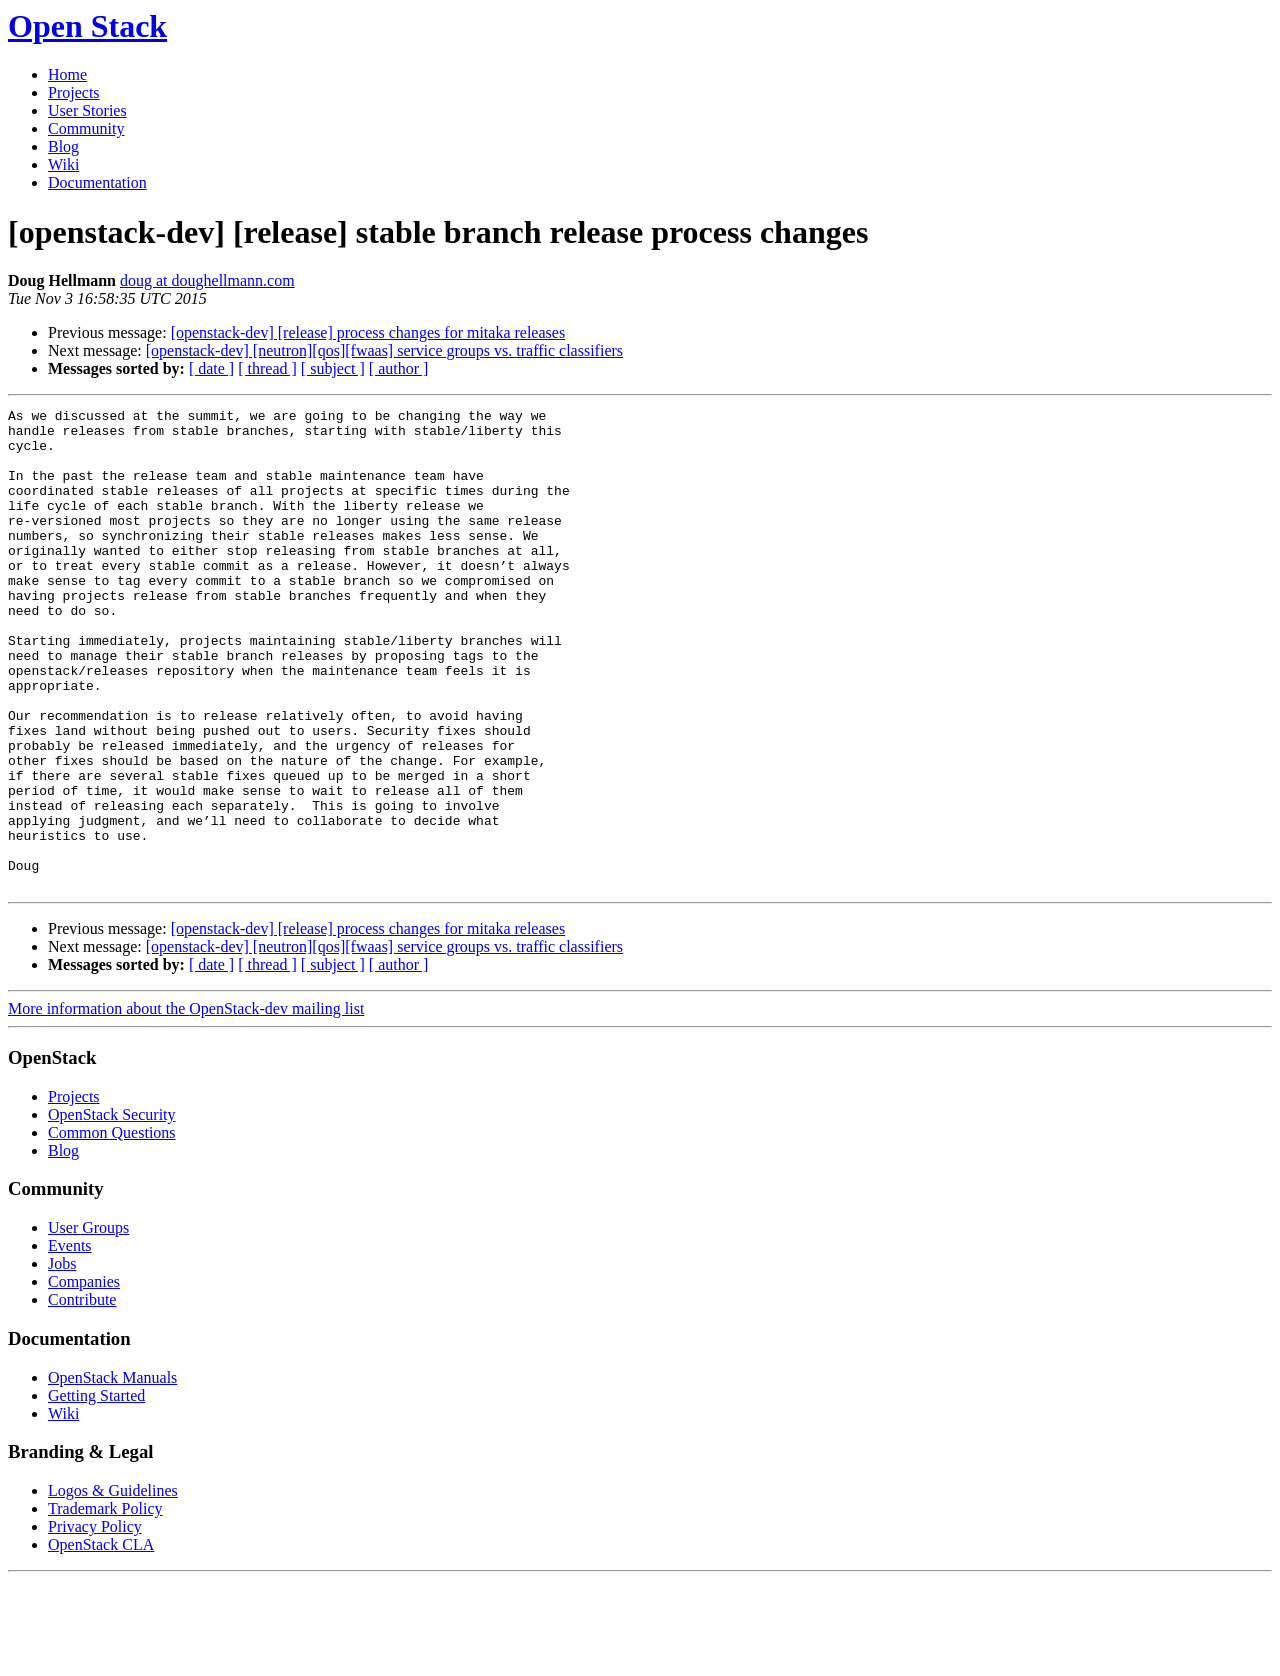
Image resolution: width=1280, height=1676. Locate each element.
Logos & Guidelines (113, 1586)
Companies (84, 1377)
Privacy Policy (95, 1622)
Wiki (63, 164)
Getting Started (96, 1491)
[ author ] (399, 368)
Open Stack (87, 26)
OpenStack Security (112, 1210)
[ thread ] (267, 368)
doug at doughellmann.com (207, 280)
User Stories (87, 110)
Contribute (82, 1395)
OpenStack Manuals (112, 1473)
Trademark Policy (105, 1604)
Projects (74, 92)
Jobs (62, 1359)
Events (70, 1341)
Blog (63, 146)
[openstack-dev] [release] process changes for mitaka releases (368, 332)
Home (67, 74)
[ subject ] (333, 368)
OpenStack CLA (101, 1640)
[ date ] (211, 368)
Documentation (97, 182)
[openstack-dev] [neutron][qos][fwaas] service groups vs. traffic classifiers (384, 350)
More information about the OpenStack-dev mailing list (186, 1104)
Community (86, 128)
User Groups (88, 1323)
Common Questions (112, 1228)
